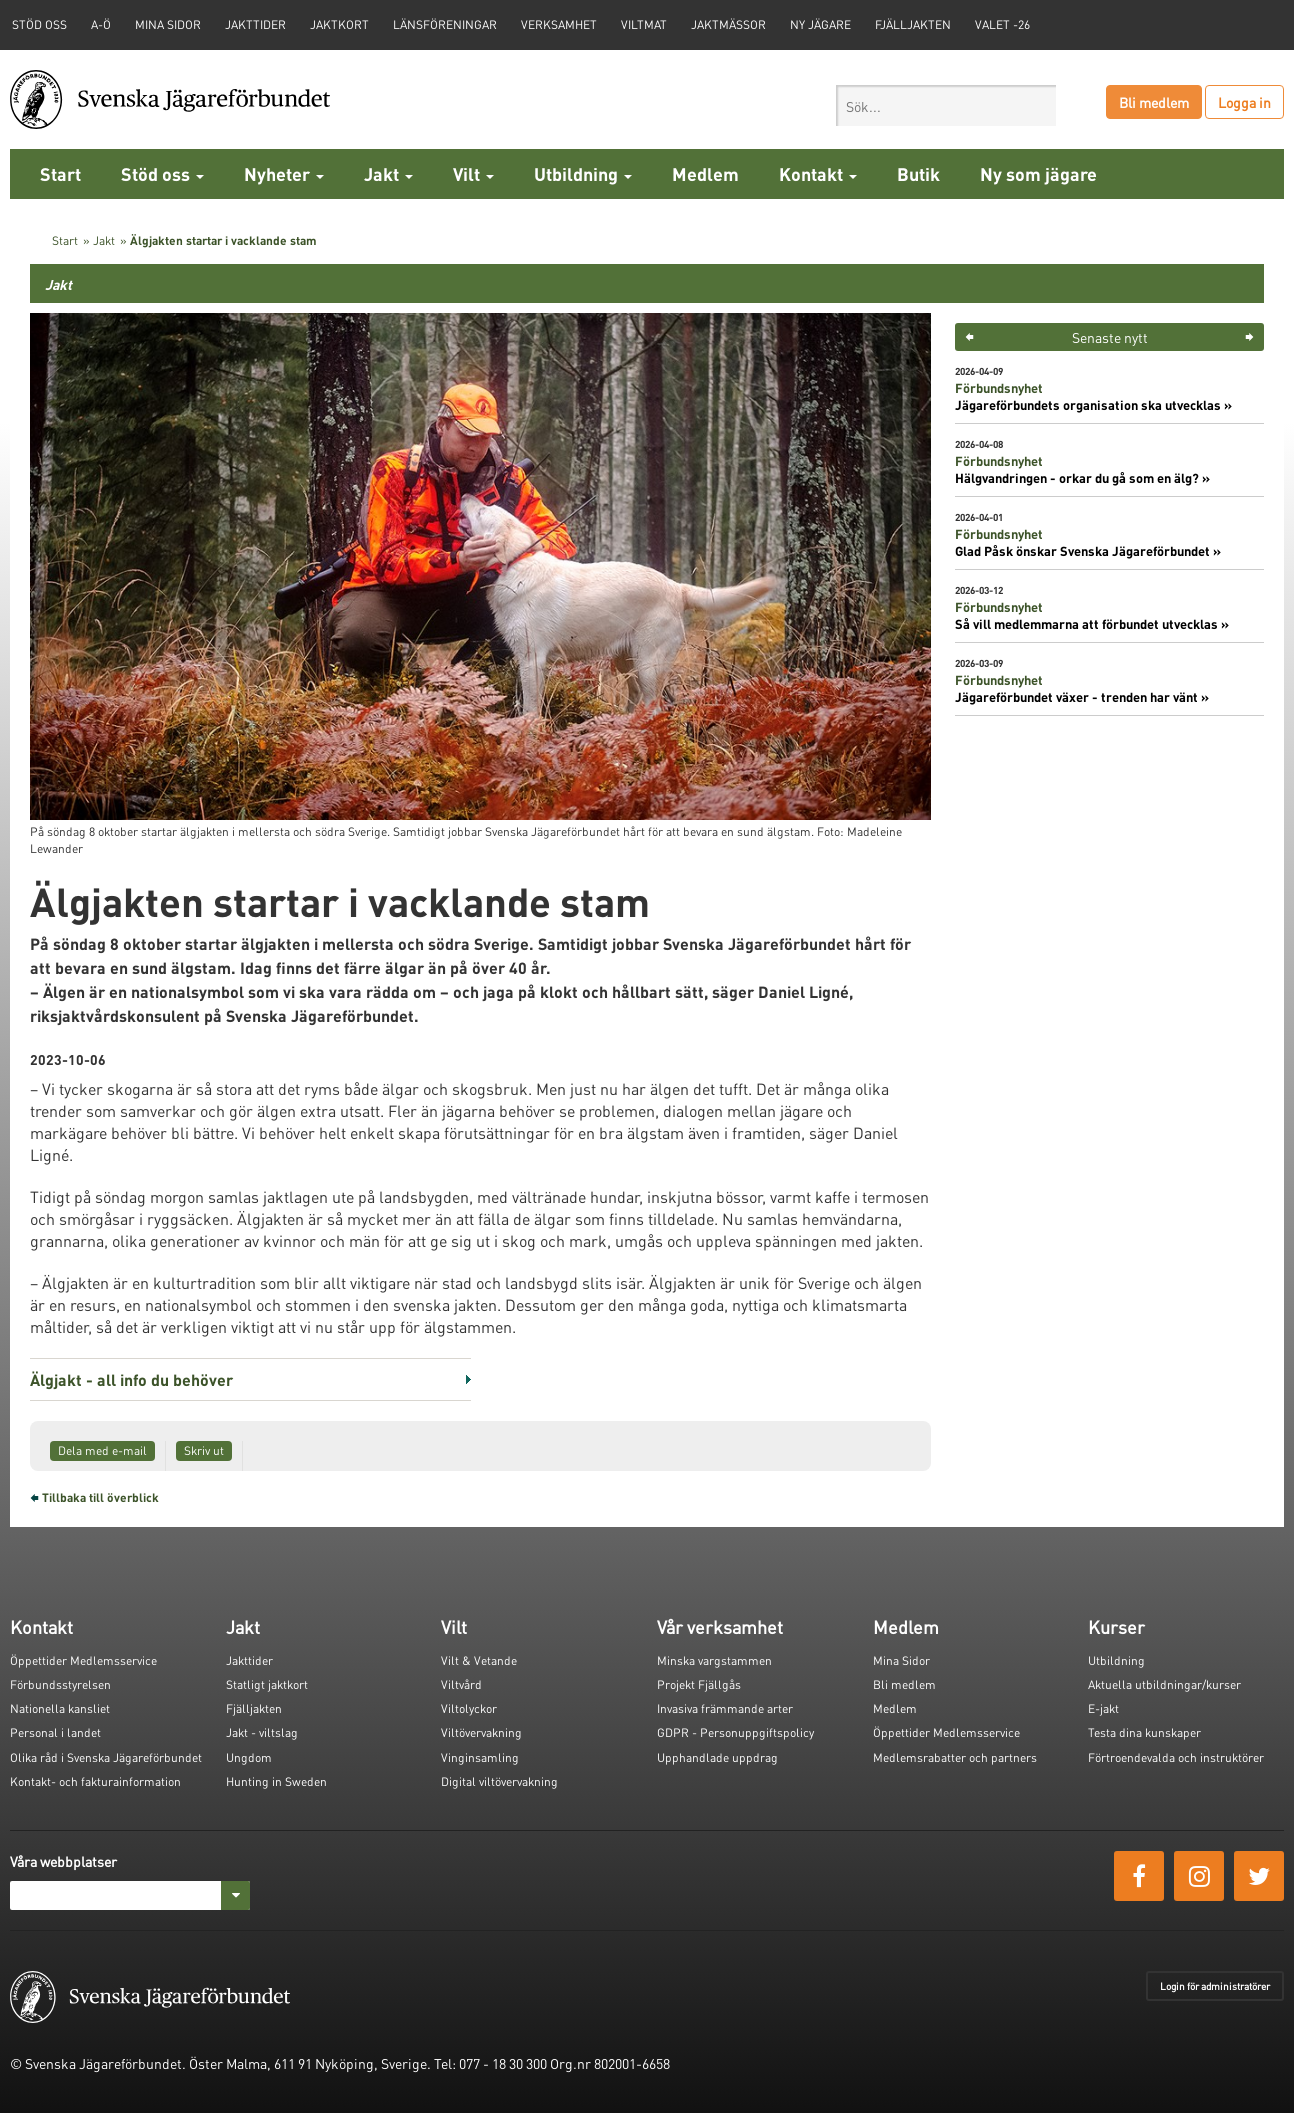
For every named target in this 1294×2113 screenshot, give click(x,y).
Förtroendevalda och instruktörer (1176, 1757)
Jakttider (255, 24)
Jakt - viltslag (262, 1732)
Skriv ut (204, 1450)
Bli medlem (1154, 102)
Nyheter (284, 173)
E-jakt (1103, 1708)
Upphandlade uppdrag (717, 1757)
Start (60, 173)
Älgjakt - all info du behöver (131, 1379)
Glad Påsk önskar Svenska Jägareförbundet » (1088, 551)
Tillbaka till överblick (100, 1497)
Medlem (705, 173)
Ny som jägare (1038, 173)
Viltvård (461, 1684)
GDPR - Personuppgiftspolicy (735, 1732)
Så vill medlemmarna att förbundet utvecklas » (1092, 624)
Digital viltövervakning (499, 1781)
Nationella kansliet (60, 1708)
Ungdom (249, 1757)
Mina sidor (168, 24)
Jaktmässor (728, 24)
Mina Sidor (901, 1660)
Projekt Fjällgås (699, 1684)
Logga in (1244, 102)
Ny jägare (820, 24)
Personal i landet (55, 1732)
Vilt (473, 173)
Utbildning (583, 173)
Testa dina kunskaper (1144, 1732)
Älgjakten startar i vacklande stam (223, 240)
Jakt (388, 173)
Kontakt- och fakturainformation (95, 1781)
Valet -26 (1002, 24)
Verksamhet (559, 24)
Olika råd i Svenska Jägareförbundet (106, 1757)
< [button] (969, 337)
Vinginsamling (480, 1757)
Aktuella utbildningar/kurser (1164, 1684)
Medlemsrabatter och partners (955, 1757)
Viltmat (644, 24)
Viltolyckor (469, 1708)
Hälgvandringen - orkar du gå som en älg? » (1082, 478)
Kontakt (818, 173)
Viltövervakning (481, 1732)
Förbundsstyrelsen (60, 1684)
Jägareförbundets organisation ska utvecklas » (1093, 405)
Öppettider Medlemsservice (83, 1660)
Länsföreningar (445, 24)
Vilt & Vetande (479, 1660)
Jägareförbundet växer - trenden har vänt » (1082, 697)
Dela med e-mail (102, 1450)
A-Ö (101, 24)
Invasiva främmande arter (725, 1708)
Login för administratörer (1215, 1986)
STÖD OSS (39, 24)
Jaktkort (339, 24)
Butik (918, 173)
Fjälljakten (913, 24)
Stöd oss (162, 173)
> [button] (1249, 337)
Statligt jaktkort (267, 1684)
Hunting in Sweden (276, 1781)
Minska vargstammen (714, 1660)
